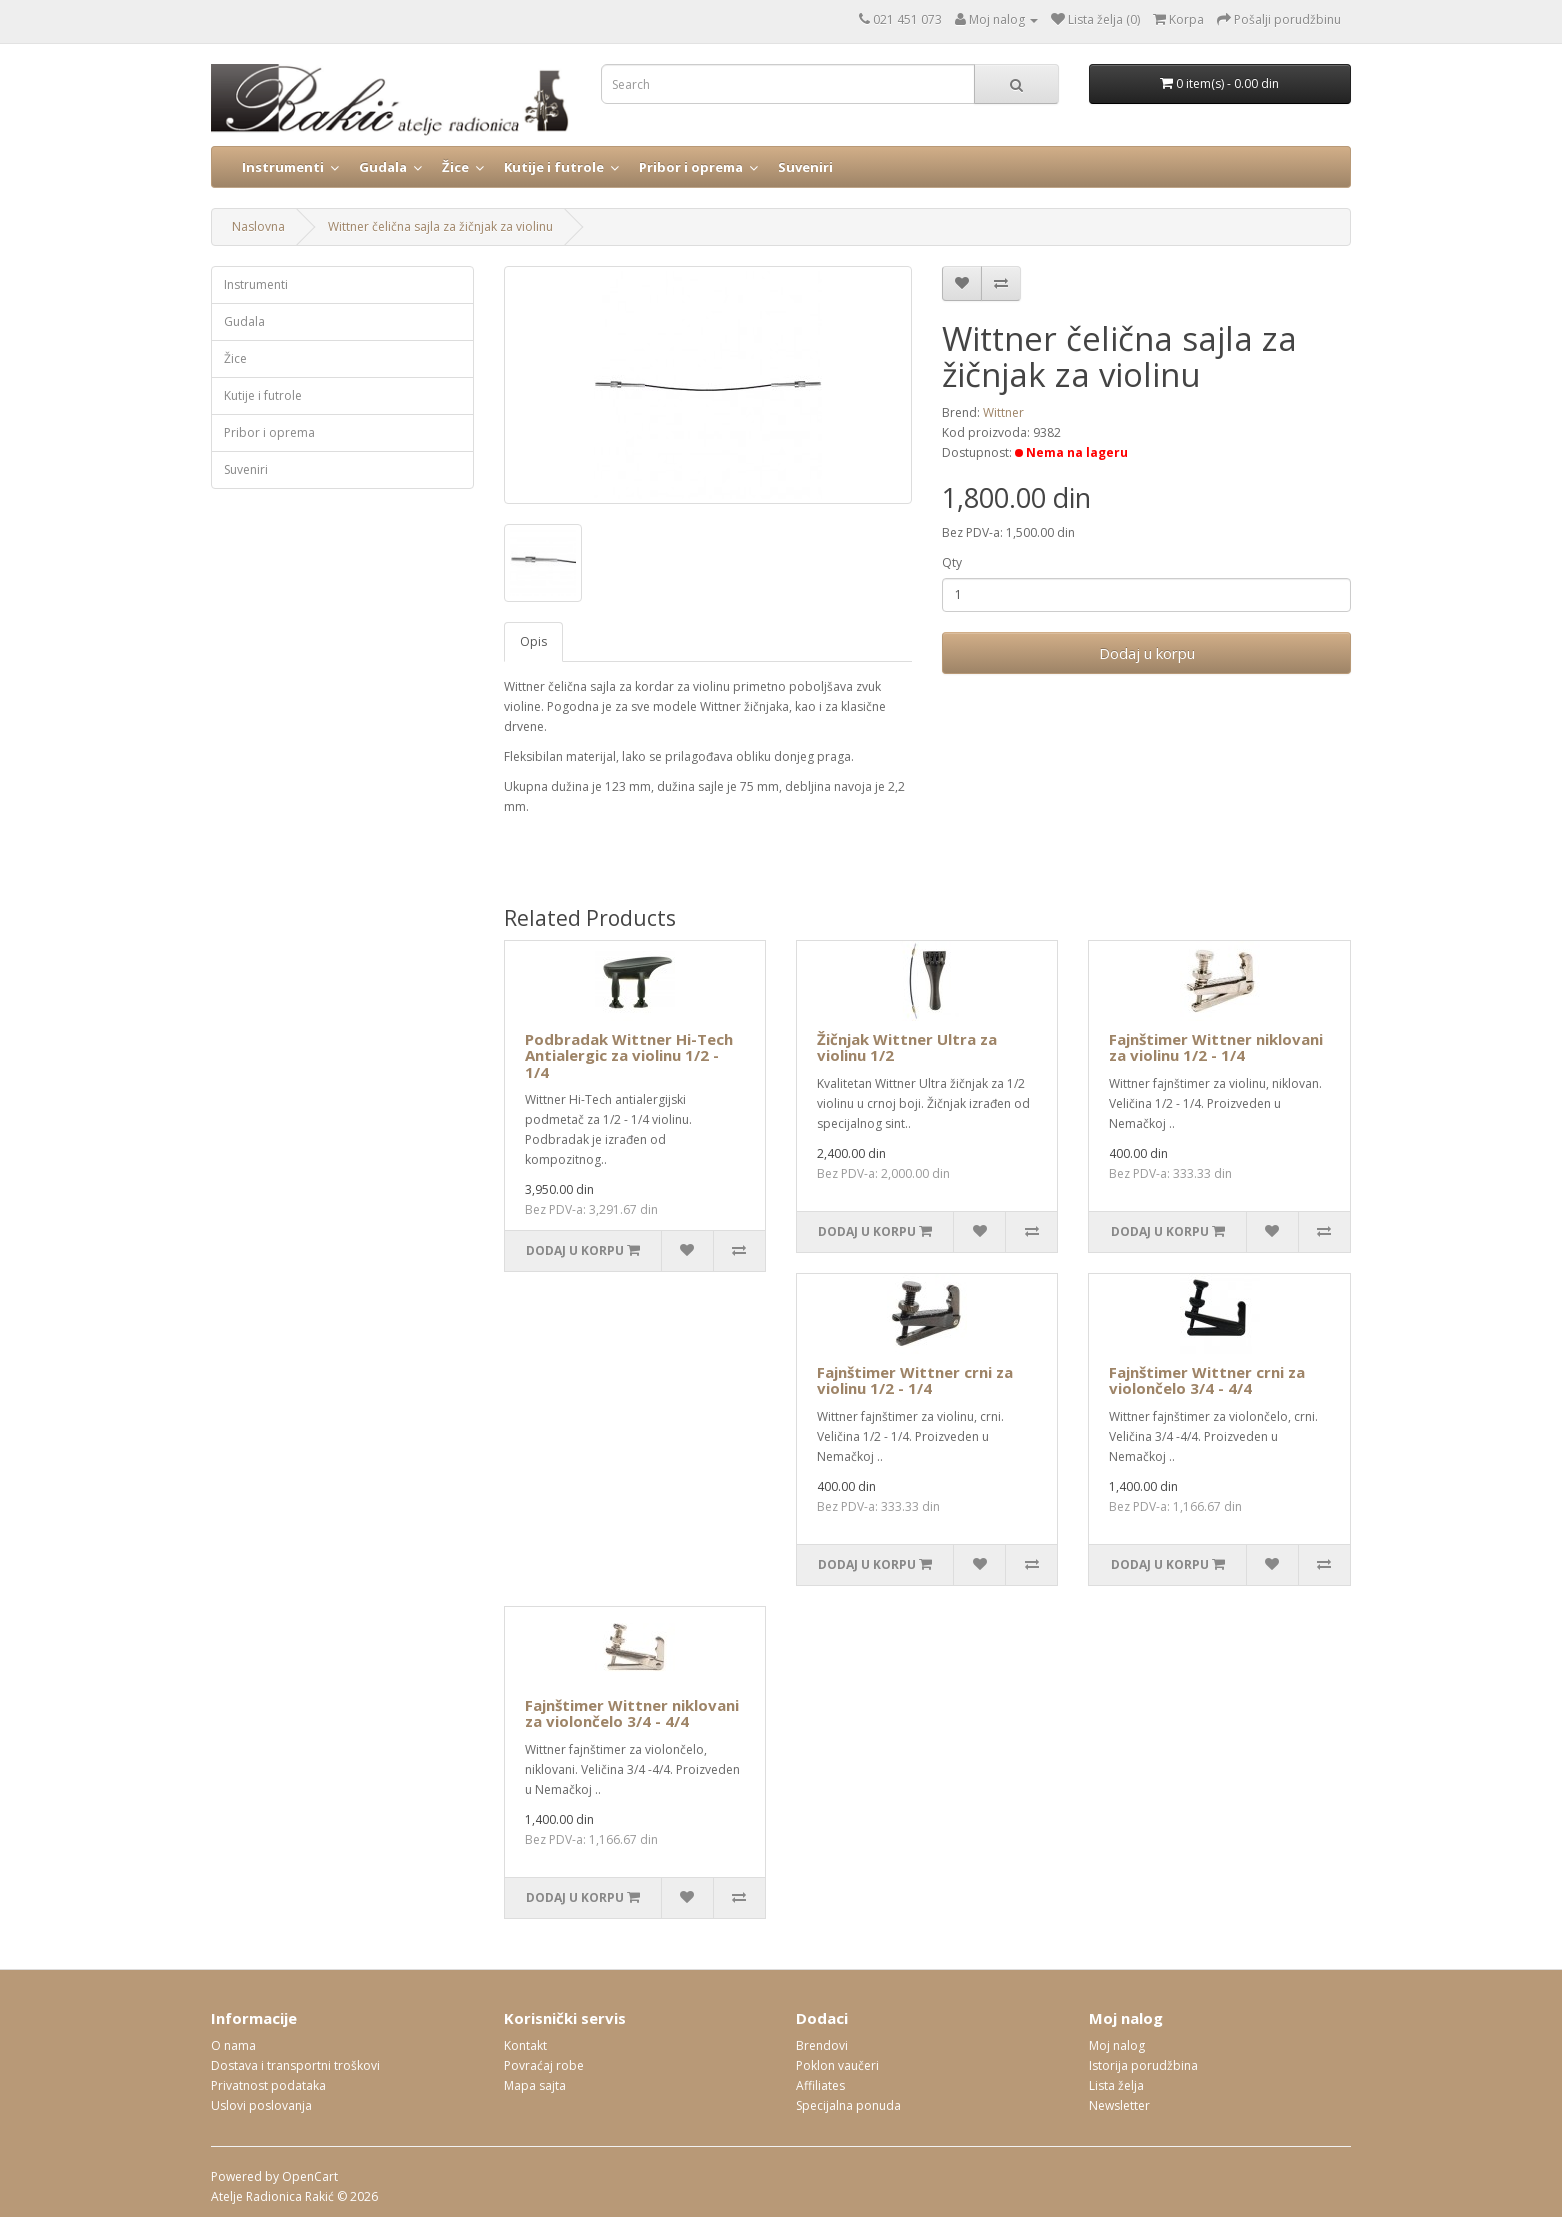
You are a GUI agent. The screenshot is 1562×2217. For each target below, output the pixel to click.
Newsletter (1119, 2105)
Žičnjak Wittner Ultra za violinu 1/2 (907, 1047)
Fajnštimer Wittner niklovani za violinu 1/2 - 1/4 (1216, 1047)
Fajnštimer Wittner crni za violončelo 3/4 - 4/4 (1207, 1380)
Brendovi (822, 2045)
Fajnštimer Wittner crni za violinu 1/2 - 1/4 (915, 1380)
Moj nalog (1117, 2045)
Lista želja (1116, 2085)
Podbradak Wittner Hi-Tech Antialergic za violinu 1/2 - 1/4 (629, 1055)
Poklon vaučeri (837, 2065)
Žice (455, 167)
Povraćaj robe (544, 2065)
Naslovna (258, 226)
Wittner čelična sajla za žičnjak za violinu (440, 226)
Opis (533, 641)
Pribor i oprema (691, 167)
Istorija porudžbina (1143, 2065)
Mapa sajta (535, 2085)
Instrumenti (283, 167)
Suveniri (805, 167)
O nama (233, 2045)
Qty (952, 562)
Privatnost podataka (268, 2085)
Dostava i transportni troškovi (295, 2065)
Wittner (1003, 412)
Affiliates (820, 2085)
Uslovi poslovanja (261, 2105)
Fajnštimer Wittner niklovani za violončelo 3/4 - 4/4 (632, 1713)
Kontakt (525, 2045)
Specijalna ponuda (848, 2105)
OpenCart (310, 2176)
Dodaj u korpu (1147, 653)
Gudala (383, 167)
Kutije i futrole (554, 167)
